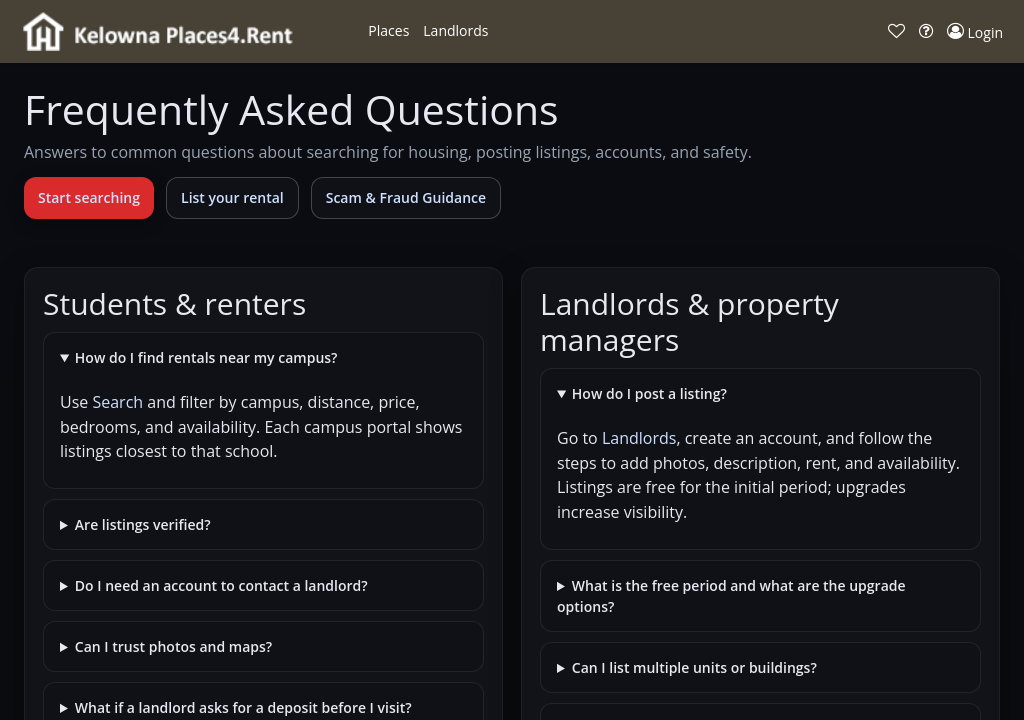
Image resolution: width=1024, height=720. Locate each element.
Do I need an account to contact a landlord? (221, 585)
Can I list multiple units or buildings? (694, 667)
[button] (388, 31)
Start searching (89, 197)
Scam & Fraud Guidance (406, 197)
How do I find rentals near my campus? (206, 357)
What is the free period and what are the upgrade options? (731, 596)
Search (117, 402)
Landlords (639, 438)
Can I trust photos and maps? (173, 646)
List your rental (232, 197)
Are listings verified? (143, 524)
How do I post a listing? (649, 393)
